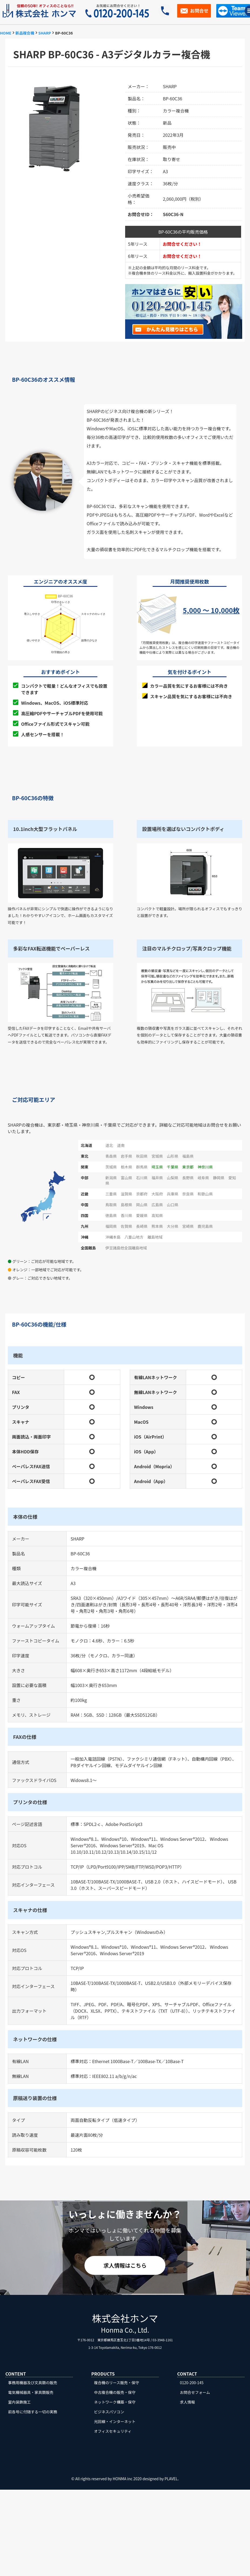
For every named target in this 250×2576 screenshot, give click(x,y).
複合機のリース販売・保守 (116, 2382)
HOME (5, 33)
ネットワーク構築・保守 (115, 2402)
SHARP (44, 33)
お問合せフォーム (195, 2392)
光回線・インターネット (115, 2421)
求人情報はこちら (125, 2265)
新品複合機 (24, 33)
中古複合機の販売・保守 (115, 2392)
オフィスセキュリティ (113, 2431)
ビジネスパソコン (109, 2411)
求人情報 (187, 2402)
